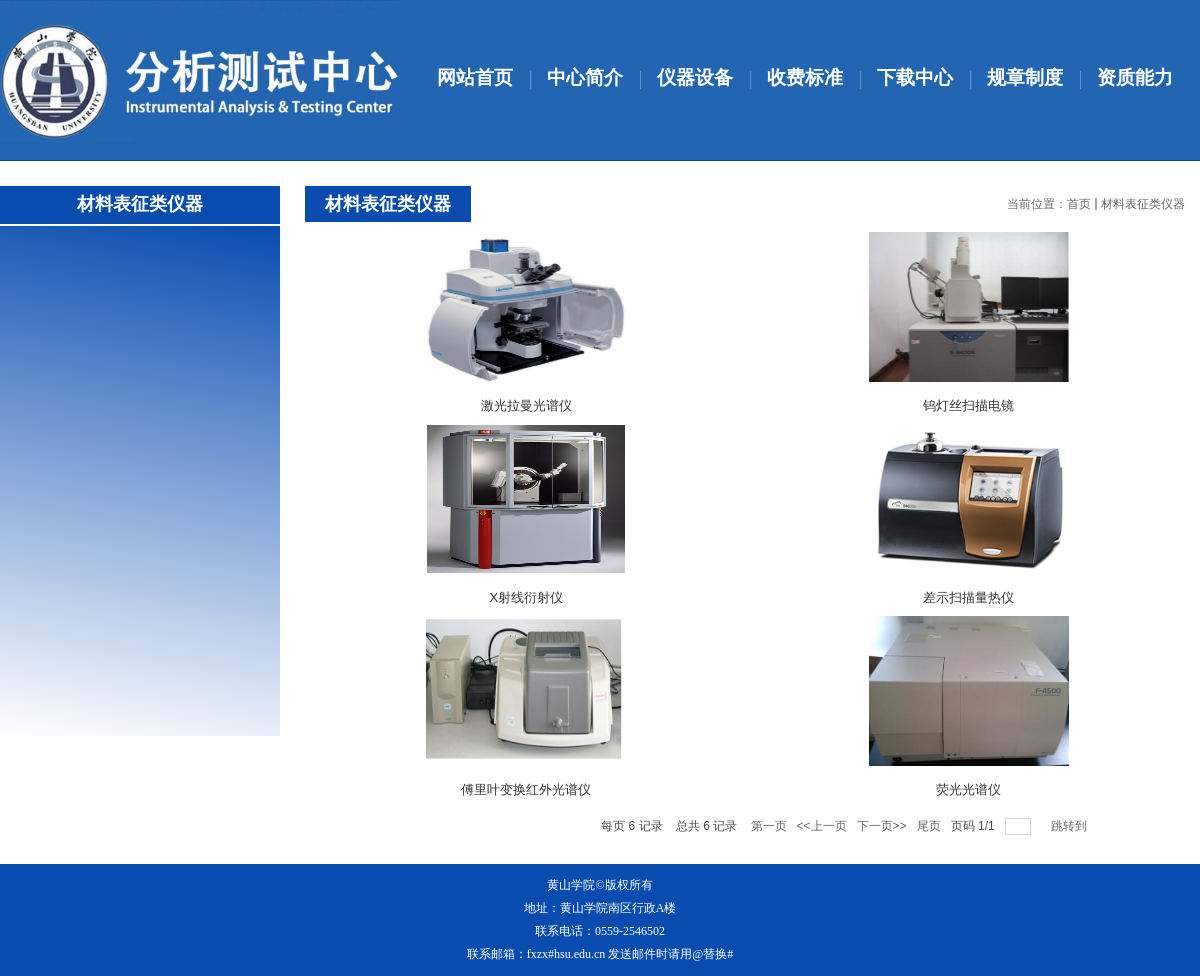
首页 (1079, 204)
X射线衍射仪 (526, 597)
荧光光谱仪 (968, 789)
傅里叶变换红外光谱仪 (526, 789)
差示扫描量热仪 (968, 597)
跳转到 (1070, 826)
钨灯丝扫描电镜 (968, 405)
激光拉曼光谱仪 (526, 405)
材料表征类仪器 (1143, 204)
